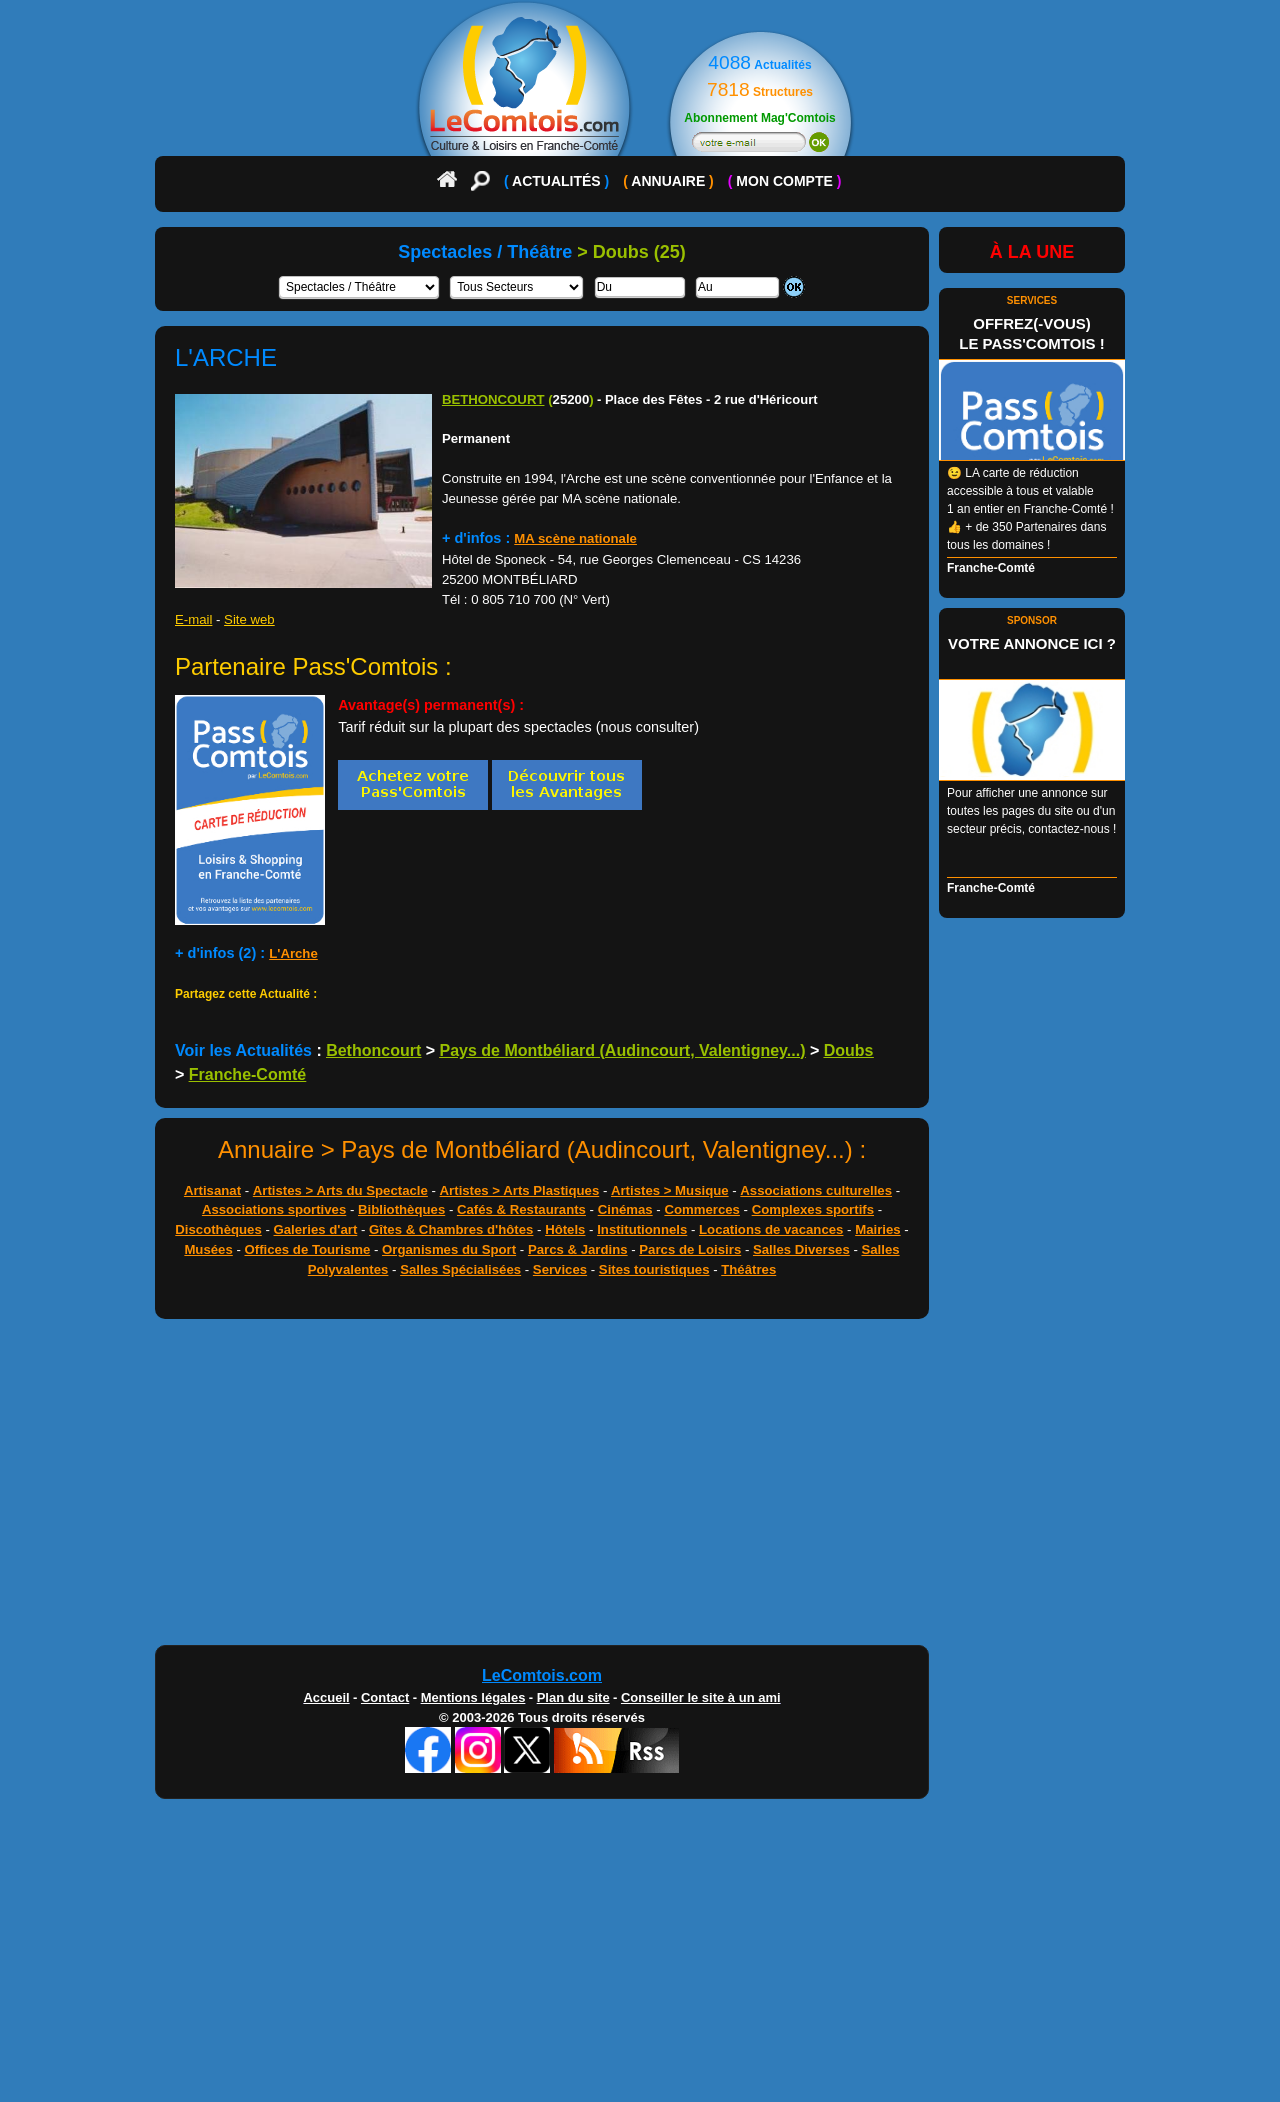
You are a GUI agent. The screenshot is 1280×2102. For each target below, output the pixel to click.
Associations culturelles (816, 1190)
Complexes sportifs (813, 1209)
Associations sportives (274, 1209)
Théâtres (748, 1269)
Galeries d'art (316, 1229)
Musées (208, 1249)
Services (560, 1269)
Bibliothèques (401, 1209)
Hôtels (565, 1229)
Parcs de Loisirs (690, 1249)
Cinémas (625, 1209)
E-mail (193, 619)
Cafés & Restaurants (521, 1209)
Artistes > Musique (670, 1190)
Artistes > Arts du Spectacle (340, 1190)
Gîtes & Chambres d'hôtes (451, 1229)
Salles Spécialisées (460, 1269)
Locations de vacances (771, 1229)
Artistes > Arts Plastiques (520, 1190)
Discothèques (218, 1229)
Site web (249, 619)
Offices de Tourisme (308, 1249)
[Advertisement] (640, 1487)
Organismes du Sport (449, 1249)
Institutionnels (642, 1229)
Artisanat (212, 1190)
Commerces (702, 1209)
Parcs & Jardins (578, 1249)
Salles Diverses (801, 1249)
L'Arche (293, 953)
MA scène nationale (575, 538)
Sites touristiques (654, 1269)
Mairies (877, 1229)
